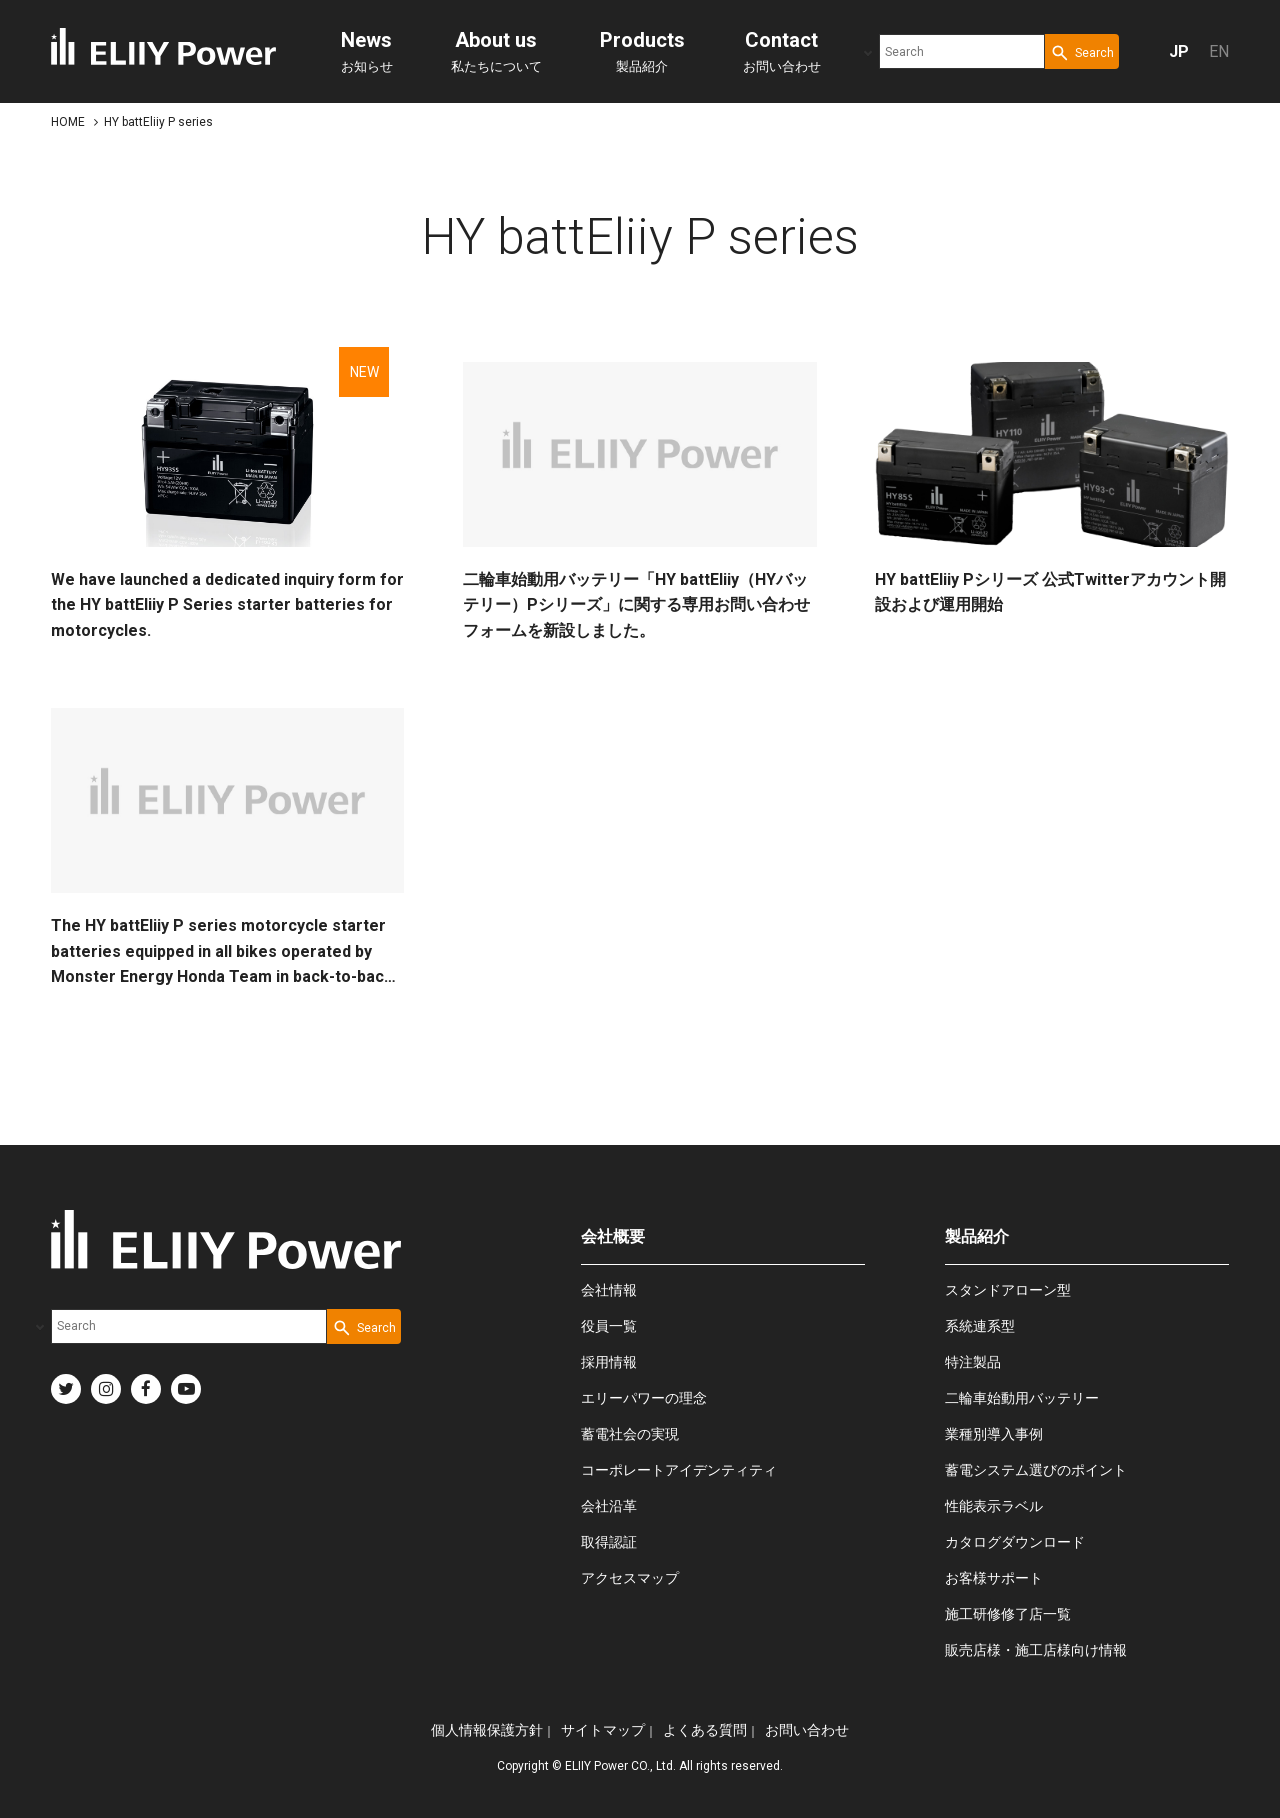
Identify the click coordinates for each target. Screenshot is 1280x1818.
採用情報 (609, 1362)
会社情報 (609, 1290)
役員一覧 (609, 1326)
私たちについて (496, 51)
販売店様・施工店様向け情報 (1036, 1650)
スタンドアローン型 (1008, 1290)
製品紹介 (642, 51)
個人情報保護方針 (487, 1730)
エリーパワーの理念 (644, 1398)
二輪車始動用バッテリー (1022, 1398)
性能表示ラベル (994, 1506)
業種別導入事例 (994, 1434)
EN (1219, 51)
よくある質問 (705, 1730)
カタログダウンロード (1015, 1542)
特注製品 (973, 1362)
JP (1179, 51)
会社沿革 (609, 1506)
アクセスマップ (630, 1578)
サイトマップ (603, 1730)
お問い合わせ (782, 51)
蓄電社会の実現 (630, 1434)
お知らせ (367, 51)
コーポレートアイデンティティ (679, 1470)
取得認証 (609, 1542)
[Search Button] (1082, 51)
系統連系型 (980, 1326)
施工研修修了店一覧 (1008, 1614)
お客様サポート (994, 1578)
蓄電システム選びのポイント (1036, 1470)
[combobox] (962, 51)
